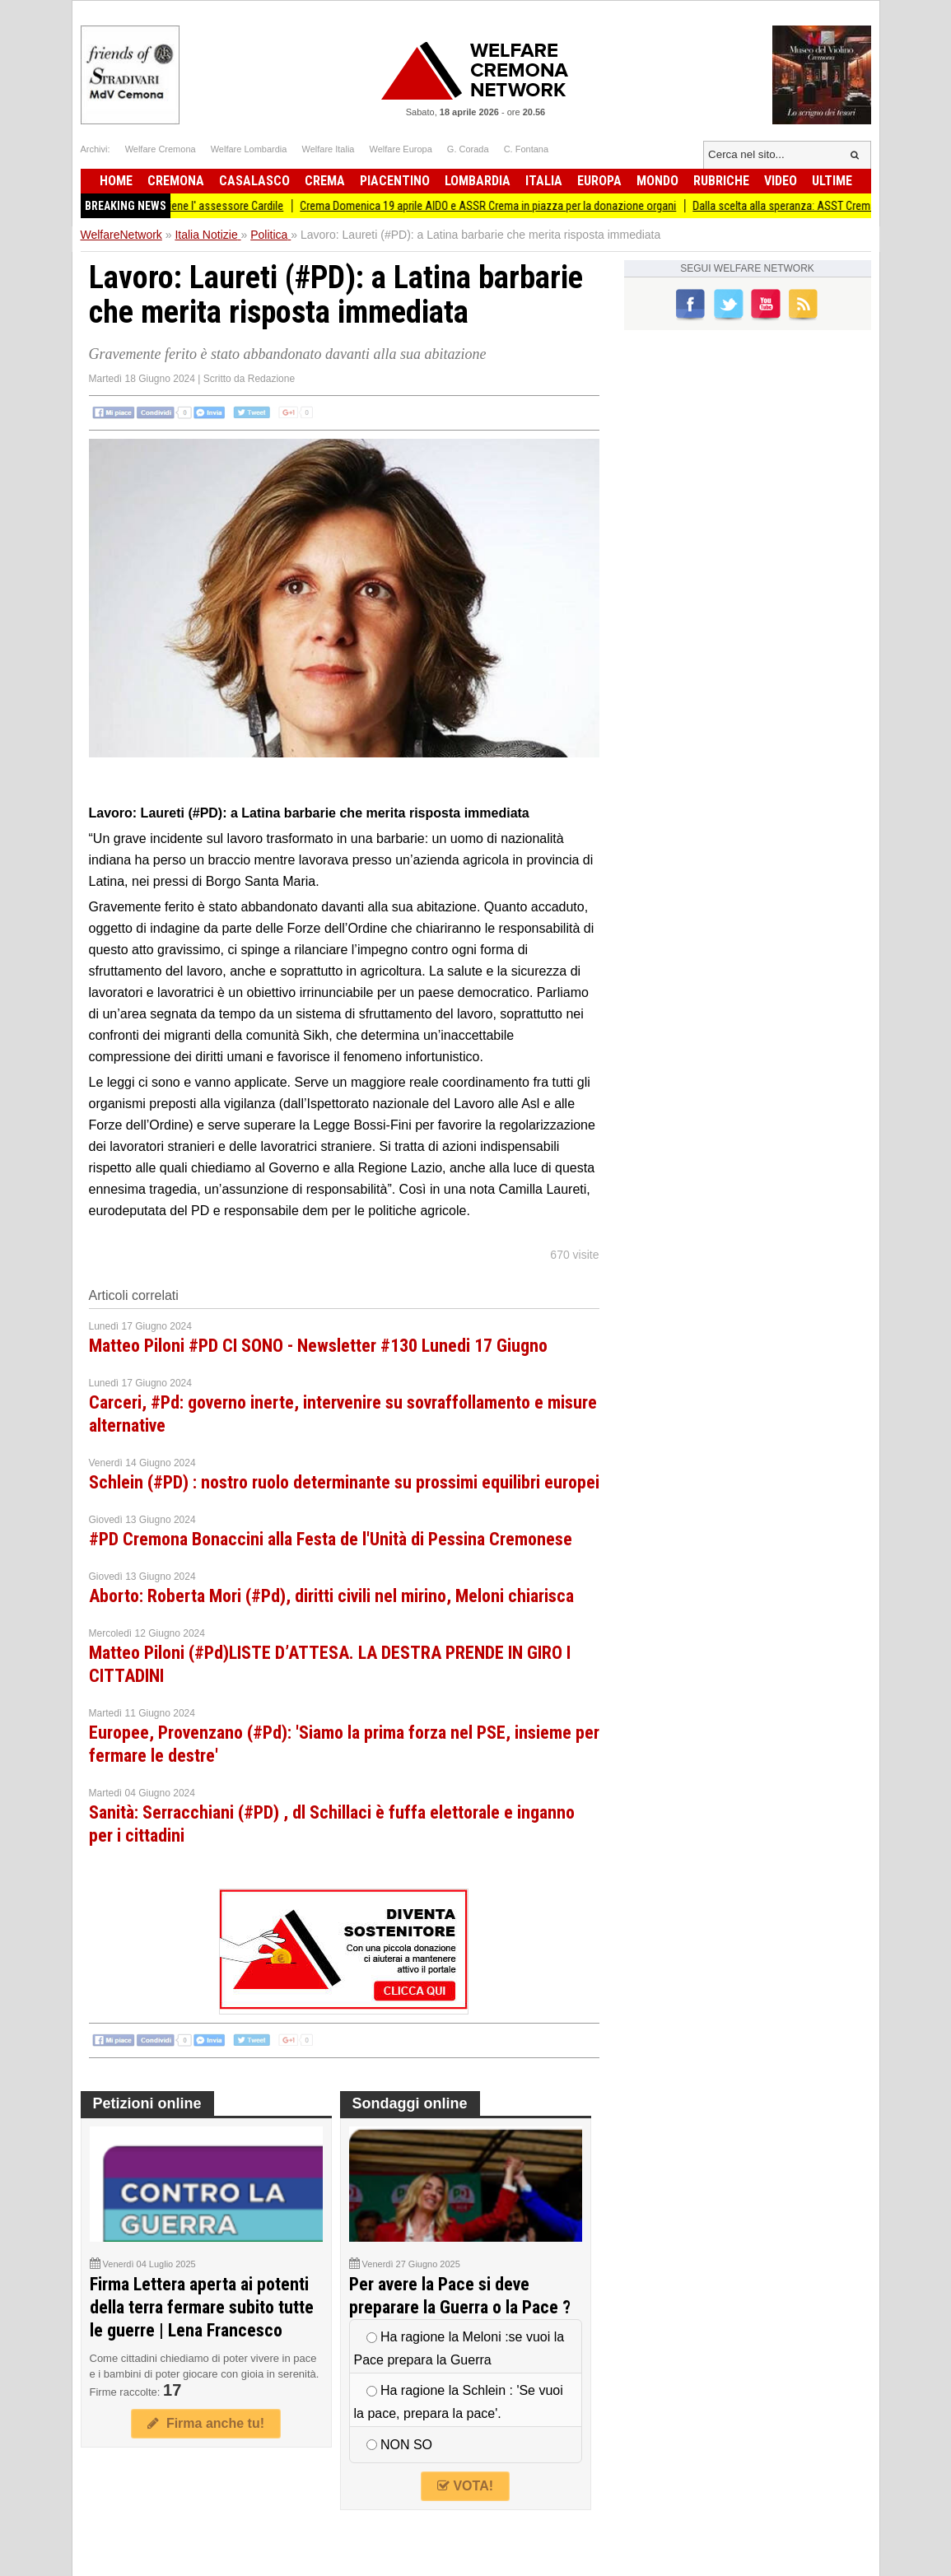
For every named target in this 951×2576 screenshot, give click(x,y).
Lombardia (477, 181)
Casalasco (254, 181)
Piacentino (395, 181)
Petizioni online (147, 2103)
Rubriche (721, 181)
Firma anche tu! (205, 2423)
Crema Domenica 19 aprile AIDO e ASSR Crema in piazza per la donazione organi (505, 205)
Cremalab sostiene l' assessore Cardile (209, 205)
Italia (543, 181)
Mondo (657, 181)
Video (780, 181)
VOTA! (465, 2486)
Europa (599, 181)
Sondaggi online (410, 2103)
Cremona (175, 181)
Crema (325, 181)
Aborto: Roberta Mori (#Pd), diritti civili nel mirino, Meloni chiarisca (331, 1596)
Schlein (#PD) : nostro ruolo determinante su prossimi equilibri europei (344, 1482)
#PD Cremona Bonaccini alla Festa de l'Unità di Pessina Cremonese (330, 1539)
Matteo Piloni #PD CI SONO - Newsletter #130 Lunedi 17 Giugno (318, 1345)
